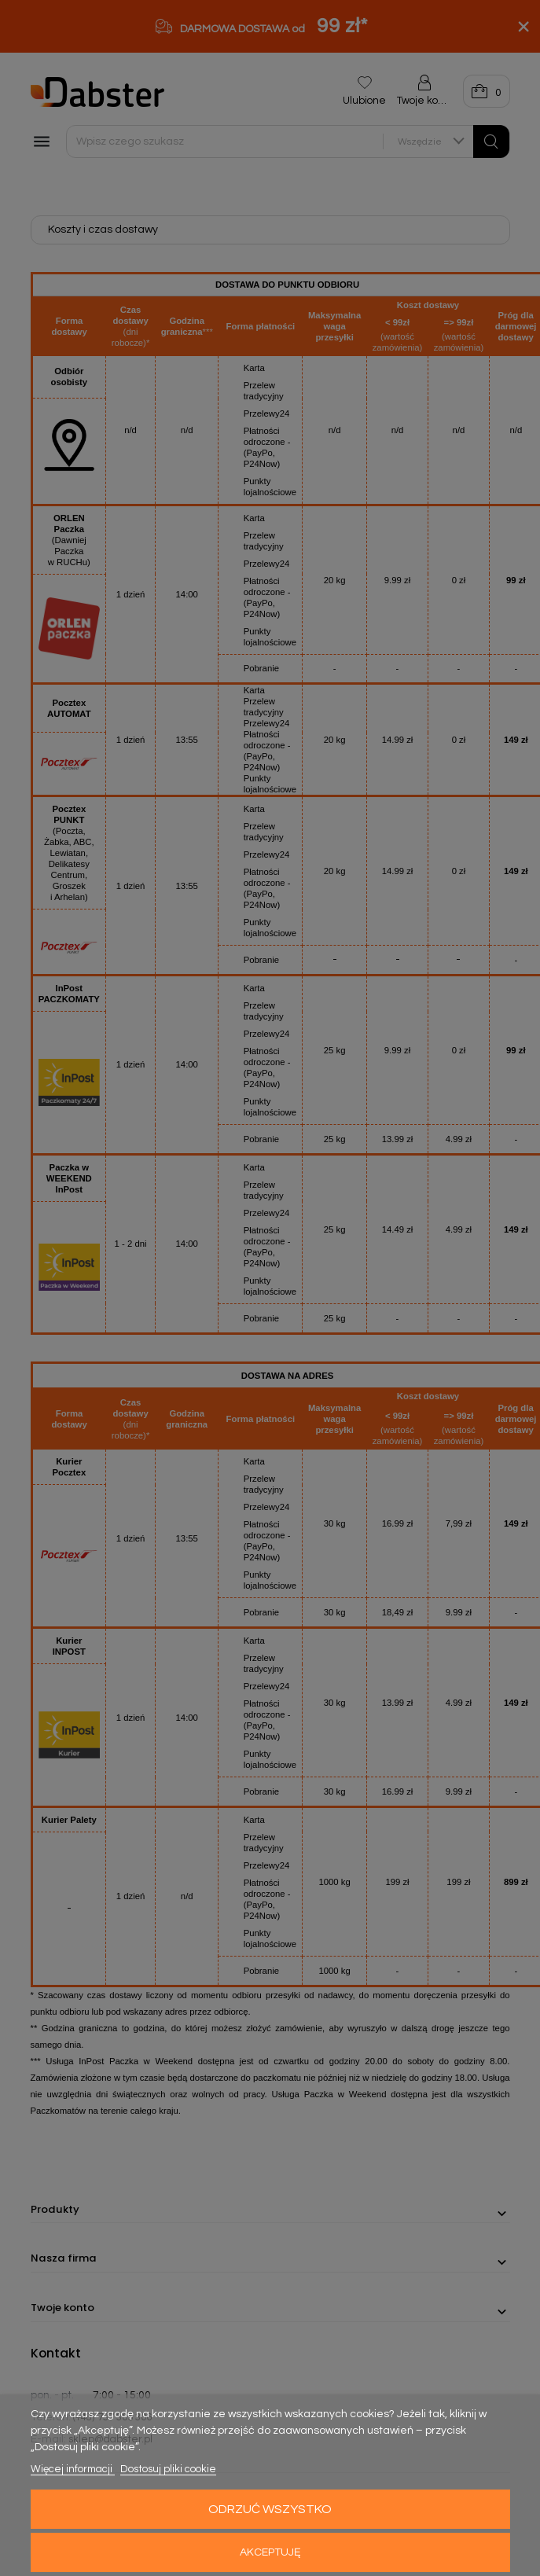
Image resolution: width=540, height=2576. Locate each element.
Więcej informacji (73, 2469)
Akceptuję (270, 2552)
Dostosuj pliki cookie (168, 2469)
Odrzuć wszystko (270, 2509)
